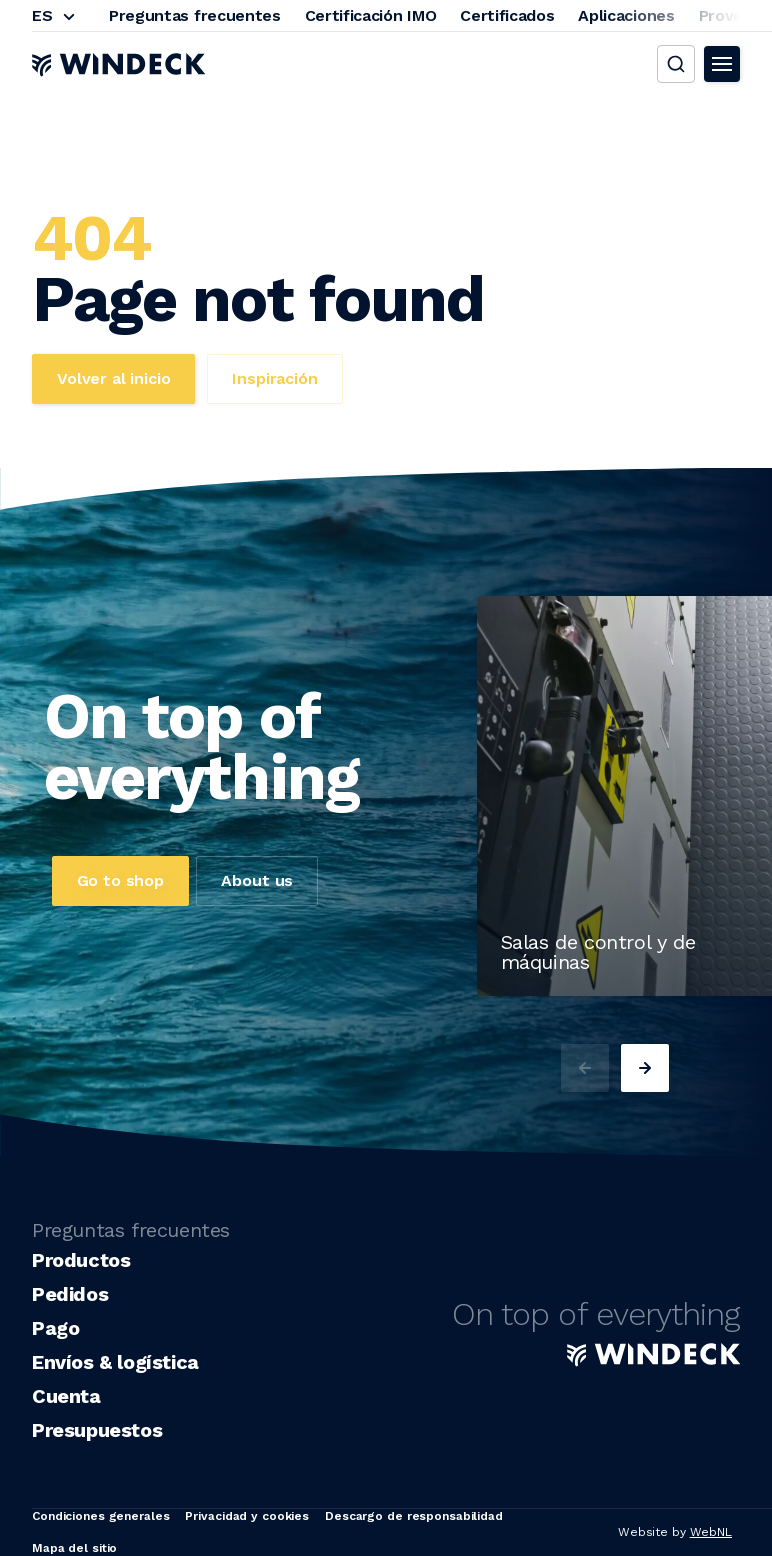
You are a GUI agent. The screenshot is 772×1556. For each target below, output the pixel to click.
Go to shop (120, 880)
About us (257, 880)
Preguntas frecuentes (195, 15)
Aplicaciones (626, 15)
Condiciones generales (100, 1516)
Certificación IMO (371, 15)
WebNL (711, 1532)
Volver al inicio (113, 378)
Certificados (507, 15)
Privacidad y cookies (247, 1516)
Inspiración (274, 378)
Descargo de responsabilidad (414, 1516)
